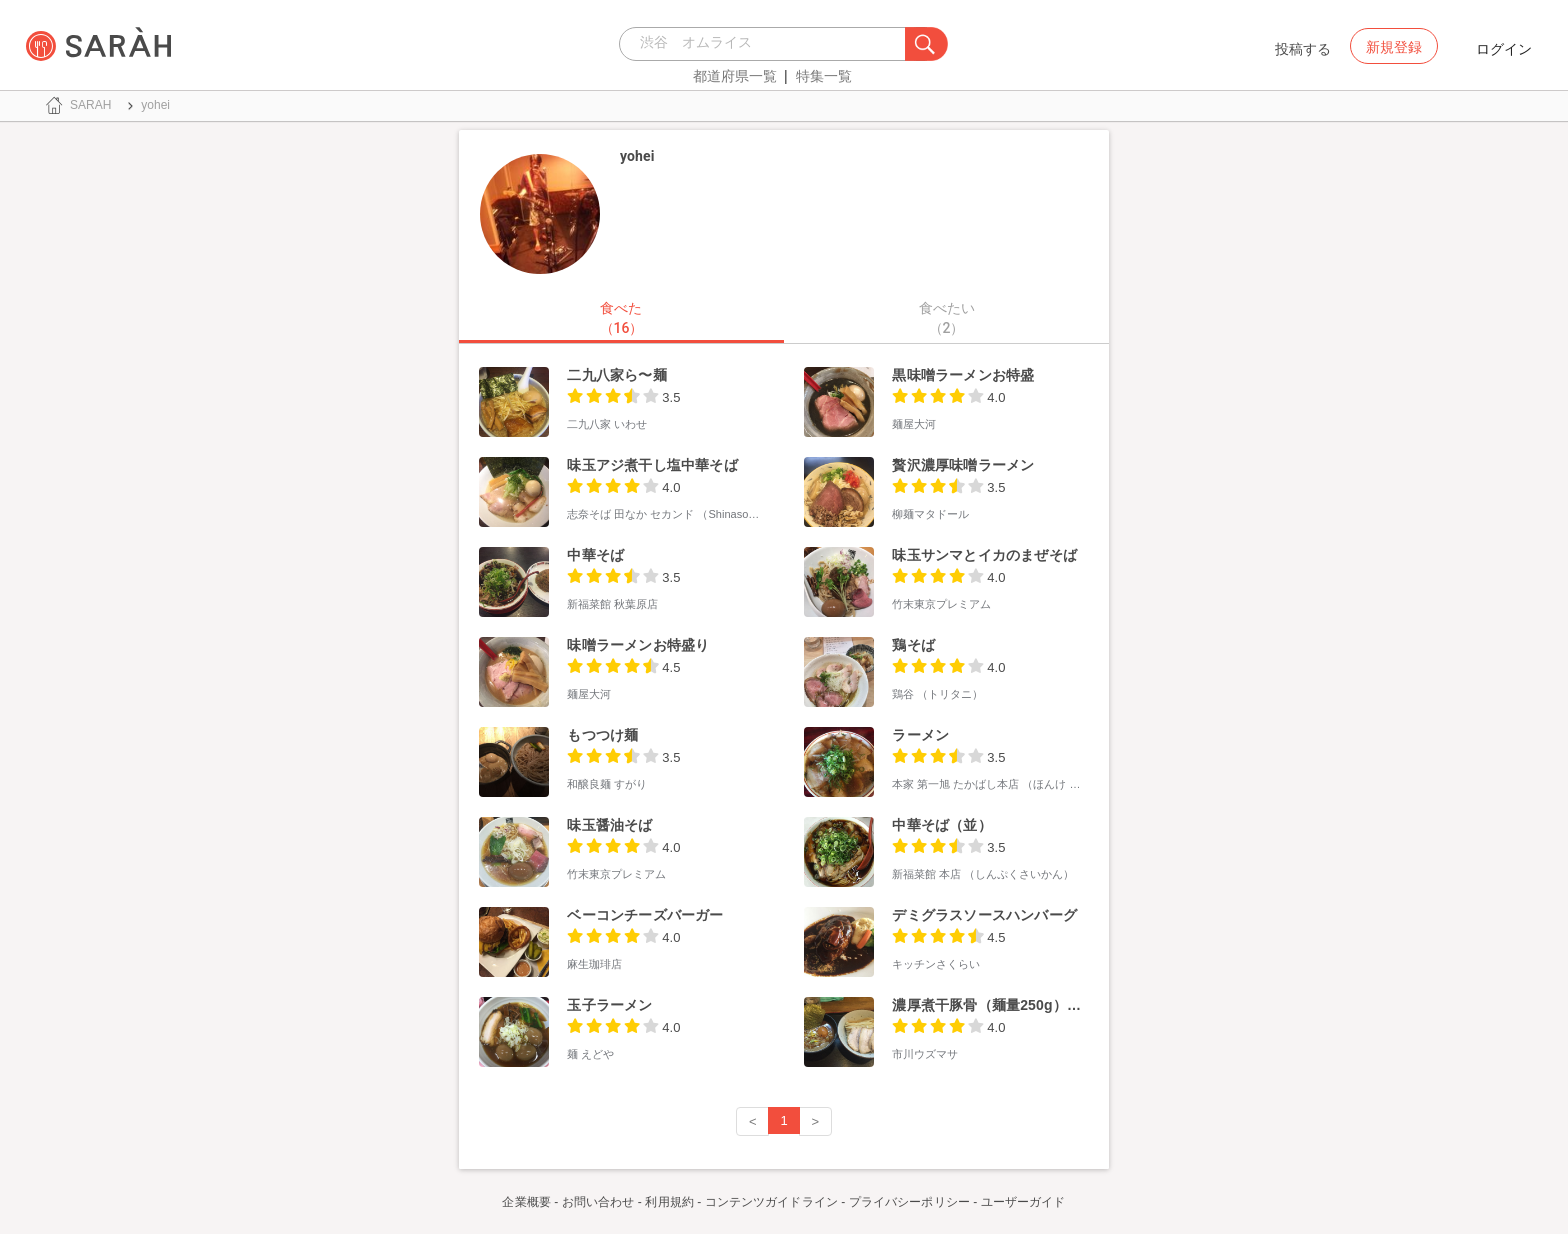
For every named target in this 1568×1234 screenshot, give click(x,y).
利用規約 (669, 1202)
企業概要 (526, 1202)
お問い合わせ (598, 1202)
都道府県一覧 (735, 76)
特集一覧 (824, 76)
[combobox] (767, 44)
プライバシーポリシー (909, 1202)
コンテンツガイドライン (771, 1202)
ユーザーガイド (1023, 1202)
